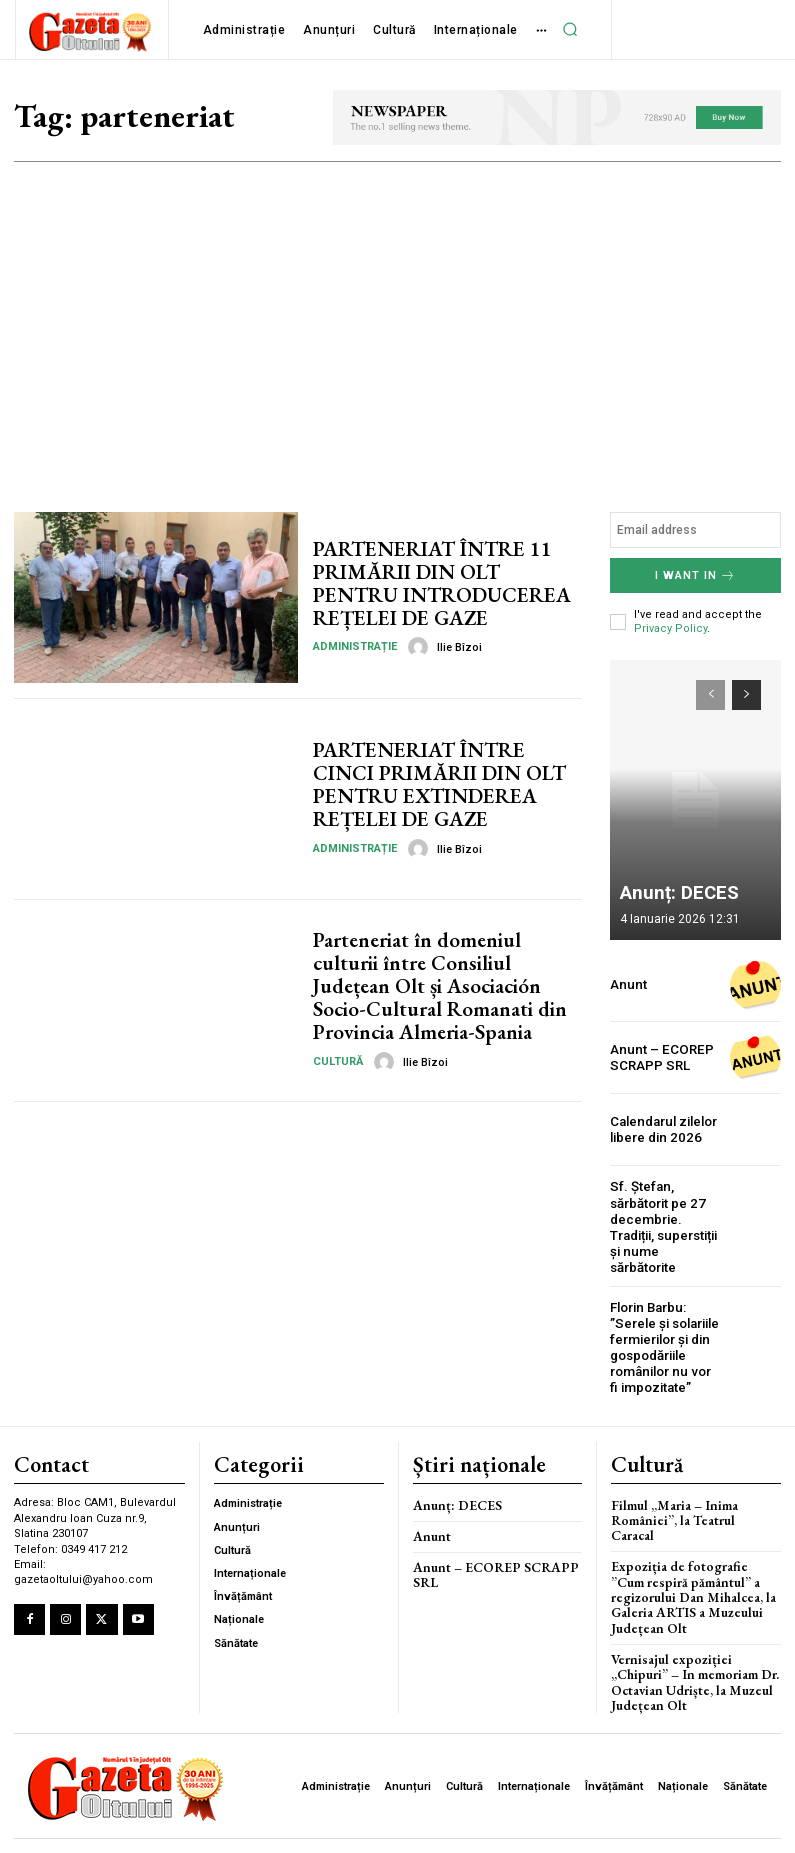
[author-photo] (421, 646)
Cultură (338, 1059)
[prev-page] (710, 695)
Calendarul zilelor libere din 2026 (662, 1129)
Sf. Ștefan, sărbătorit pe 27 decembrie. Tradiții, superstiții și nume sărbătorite (663, 1225)
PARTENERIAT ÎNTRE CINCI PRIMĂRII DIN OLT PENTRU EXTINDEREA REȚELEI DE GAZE (446, 785)
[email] (695, 530)
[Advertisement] (397, 312)
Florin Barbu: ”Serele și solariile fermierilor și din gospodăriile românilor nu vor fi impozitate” (664, 1343)
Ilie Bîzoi (459, 646)
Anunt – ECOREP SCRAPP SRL (659, 1057)
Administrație (355, 645)
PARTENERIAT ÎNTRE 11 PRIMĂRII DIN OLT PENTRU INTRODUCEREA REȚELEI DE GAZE (446, 584)
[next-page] (746, 695)
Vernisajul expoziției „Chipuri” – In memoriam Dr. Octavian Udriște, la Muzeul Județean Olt (692, 1655)
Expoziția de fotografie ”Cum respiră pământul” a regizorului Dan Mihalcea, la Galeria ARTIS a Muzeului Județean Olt (694, 1574)
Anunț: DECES (670, 894)
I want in (695, 575)
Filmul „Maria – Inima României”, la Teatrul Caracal (694, 1506)
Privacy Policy (670, 628)
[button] (571, 29)
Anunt (627, 985)
